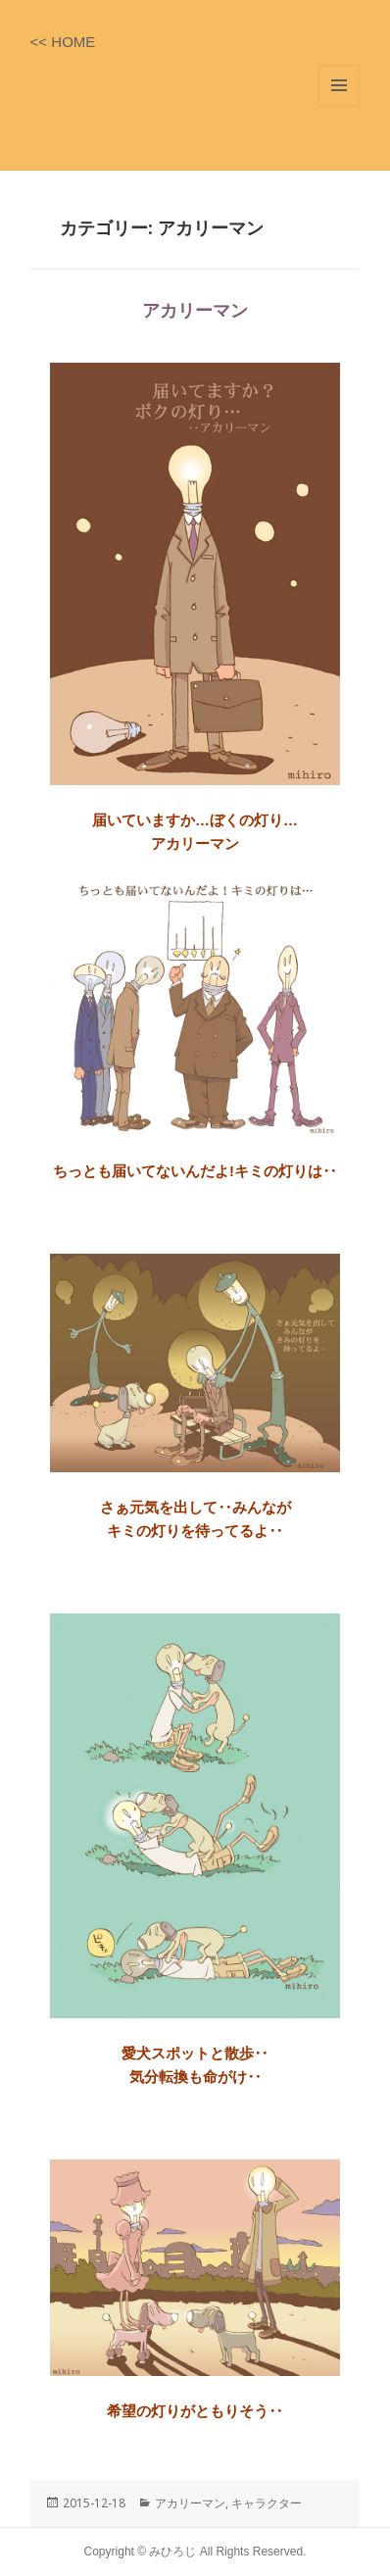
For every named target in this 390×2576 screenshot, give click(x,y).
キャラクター (266, 2503)
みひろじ (174, 2551)
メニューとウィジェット (339, 85)
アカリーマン (195, 311)
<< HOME (63, 41)
